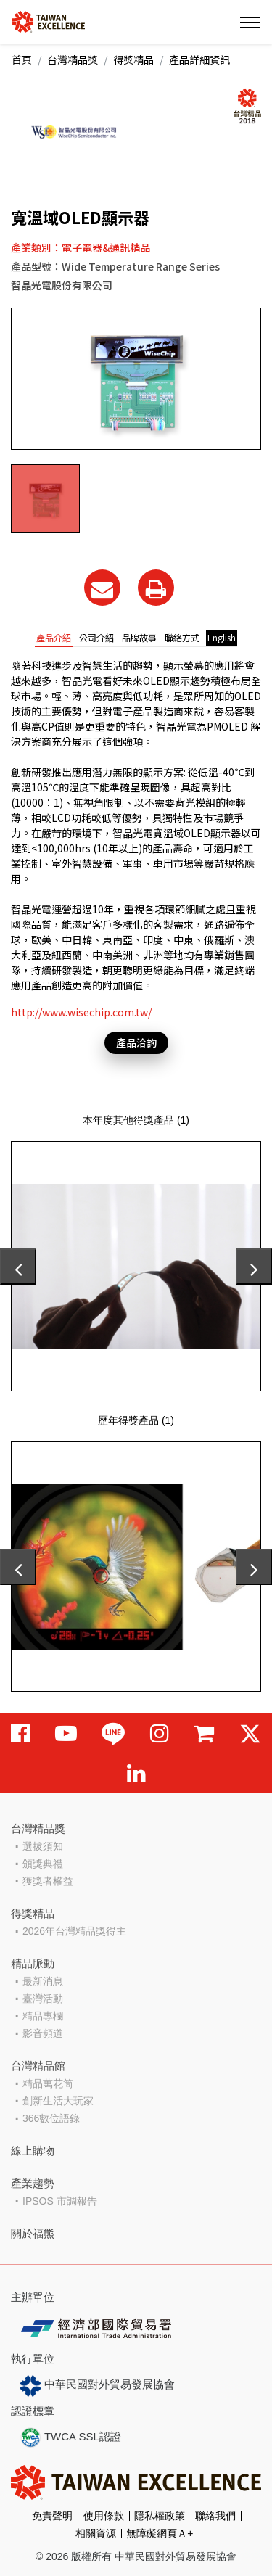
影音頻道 (42, 2033)
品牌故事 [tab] (139, 637)
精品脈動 (32, 1963)
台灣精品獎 (72, 59)
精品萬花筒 (47, 2083)
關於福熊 (32, 2233)
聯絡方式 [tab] (182, 637)
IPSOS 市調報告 (59, 2201)
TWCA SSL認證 (70, 2437)
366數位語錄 (51, 2118)
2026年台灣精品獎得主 (74, 1931)
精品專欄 (42, 2016)
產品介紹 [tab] (53, 637)
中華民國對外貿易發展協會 (97, 2386)
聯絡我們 (215, 2516)
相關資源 (95, 2533)
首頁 (22, 59)
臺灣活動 (42, 1998)
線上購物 (32, 2150)
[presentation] (18, 1266)
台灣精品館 (38, 2065)
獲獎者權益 (47, 1881)
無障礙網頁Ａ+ (159, 2533)
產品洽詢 (136, 1042)
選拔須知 (42, 1846)
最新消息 (42, 1981)
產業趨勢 (32, 2183)
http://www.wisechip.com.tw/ (81, 1012)
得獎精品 (133, 59)
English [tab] (221, 637)
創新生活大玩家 (58, 2101)
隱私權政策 (159, 2516)
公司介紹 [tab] (96, 637)
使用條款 (103, 2516)
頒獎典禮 (42, 1864)
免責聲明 (52, 2516)
